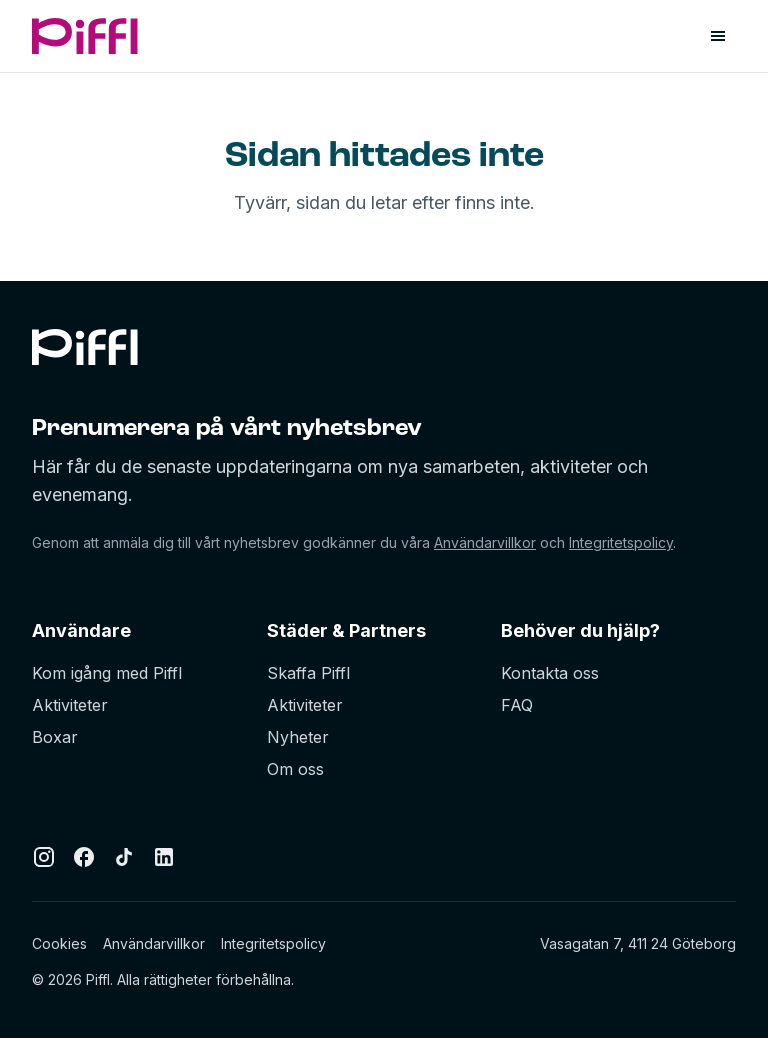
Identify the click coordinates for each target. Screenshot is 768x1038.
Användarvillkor (485, 542)
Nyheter (298, 737)
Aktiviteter (70, 705)
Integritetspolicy (621, 542)
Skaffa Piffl (308, 673)
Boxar (55, 737)
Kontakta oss (550, 673)
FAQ (517, 705)
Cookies (59, 943)
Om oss (295, 769)
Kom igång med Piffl (107, 673)
